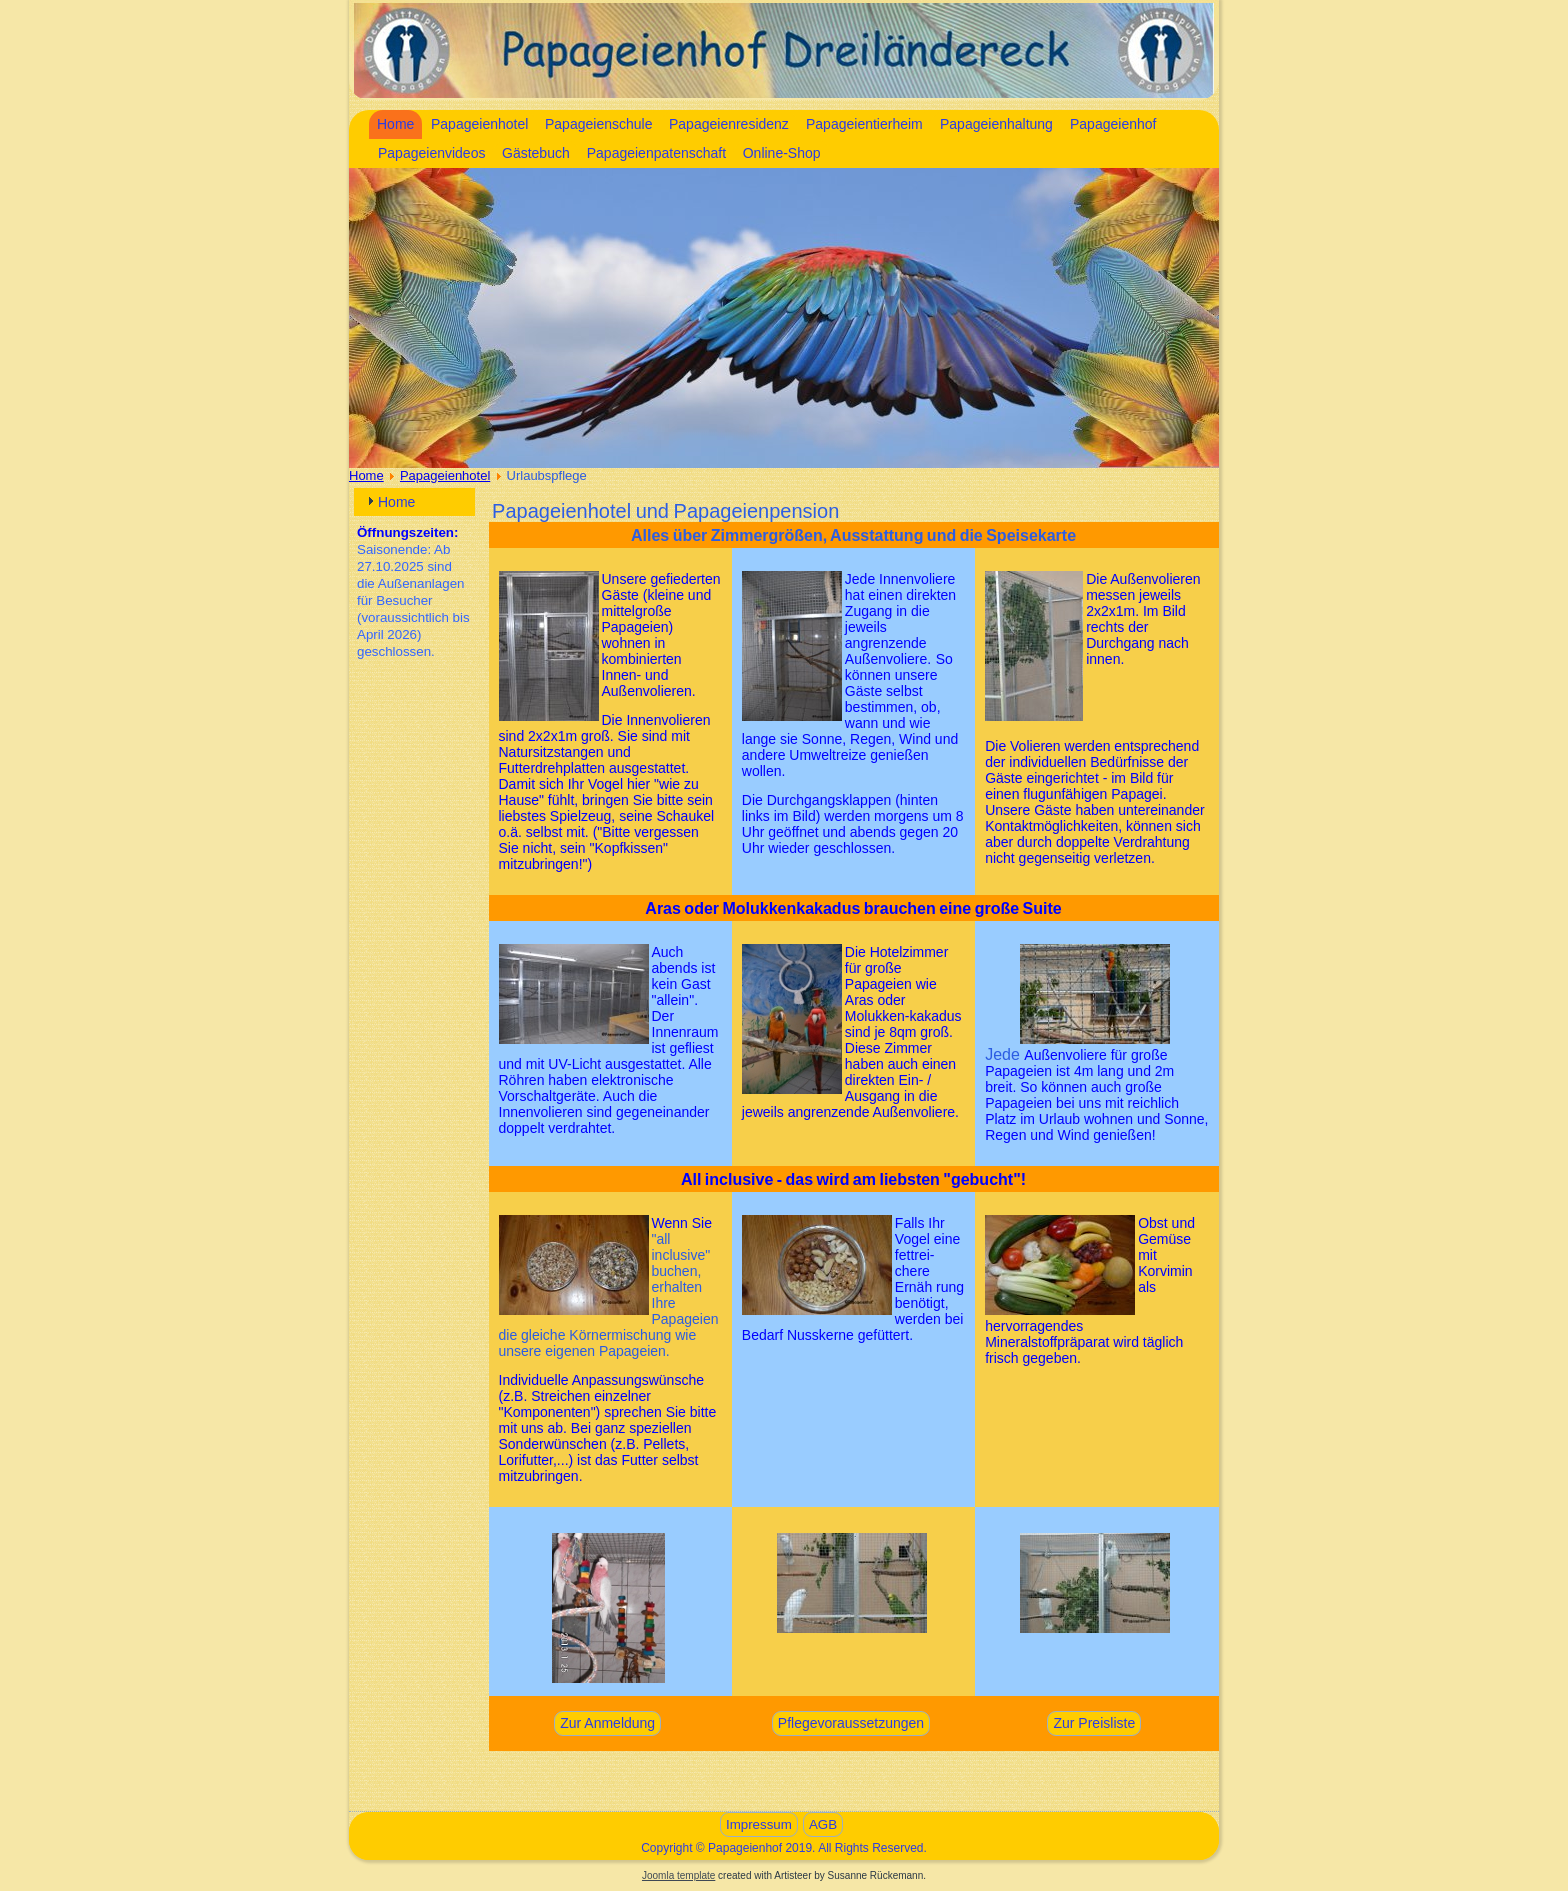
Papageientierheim (864, 124)
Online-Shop (782, 153)
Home (395, 124)
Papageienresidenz (729, 124)
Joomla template (678, 1875)
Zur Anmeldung (607, 1723)
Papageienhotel (479, 124)
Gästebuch (536, 153)
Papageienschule (598, 124)
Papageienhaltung (996, 124)
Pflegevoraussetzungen (851, 1723)
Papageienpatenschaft (656, 153)
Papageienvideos (431, 153)
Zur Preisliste (1094, 1723)
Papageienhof (1113, 124)
